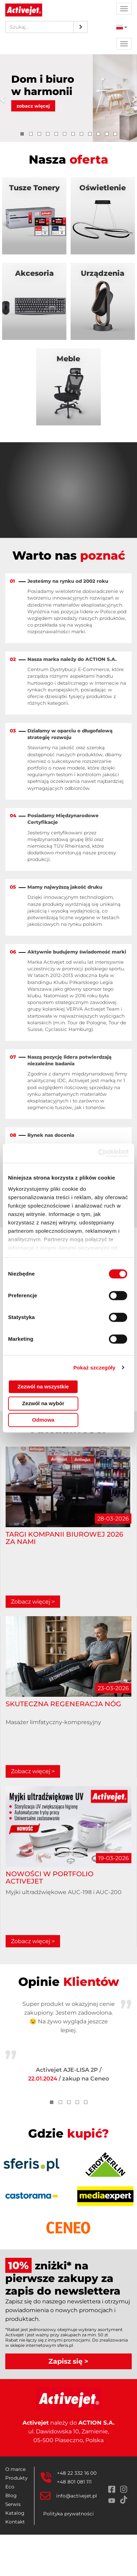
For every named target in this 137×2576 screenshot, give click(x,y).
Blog (11, 2495)
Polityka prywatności (68, 2513)
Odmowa (43, 1420)
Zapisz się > (68, 2361)
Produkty (16, 2478)
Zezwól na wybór (43, 1403)
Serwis (13, 2504)
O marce (15, 2469)
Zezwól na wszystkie (43, 1386)
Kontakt (15, 2521)
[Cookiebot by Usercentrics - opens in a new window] (98, 1153)
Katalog (14, 2513)
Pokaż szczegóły (94, 1368)
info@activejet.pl (76, 2496)
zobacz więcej (33, 106)
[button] (4, 98)
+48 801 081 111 (74, 2482)
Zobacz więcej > (33, 1601)
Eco (9, 2486)
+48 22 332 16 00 (77, 2473)
